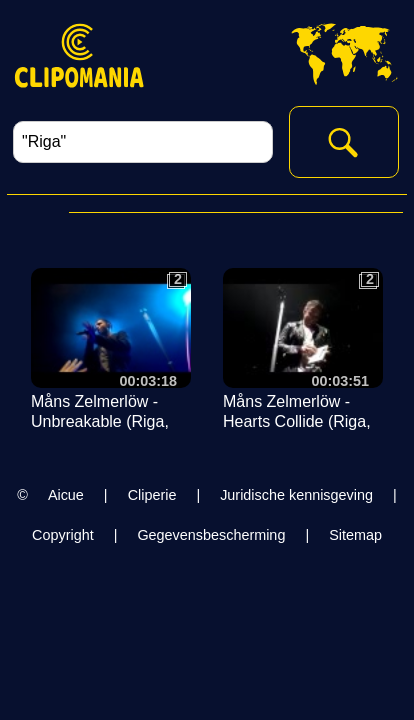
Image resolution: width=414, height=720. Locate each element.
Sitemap (355, 535)
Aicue (66, 495)
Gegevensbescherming (211, 535)
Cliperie (152, 495)
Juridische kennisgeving (296, 495)
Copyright (63, 535)
